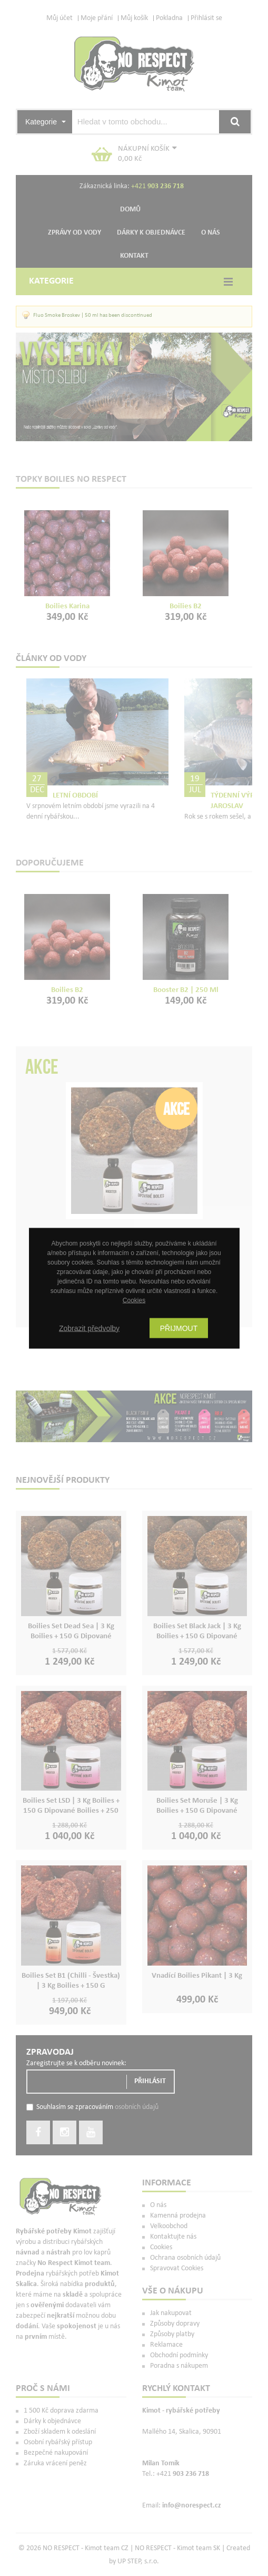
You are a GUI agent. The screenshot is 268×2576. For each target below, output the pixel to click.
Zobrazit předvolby (89, 1328)
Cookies (134, 1300)
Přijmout (179, 1328)
